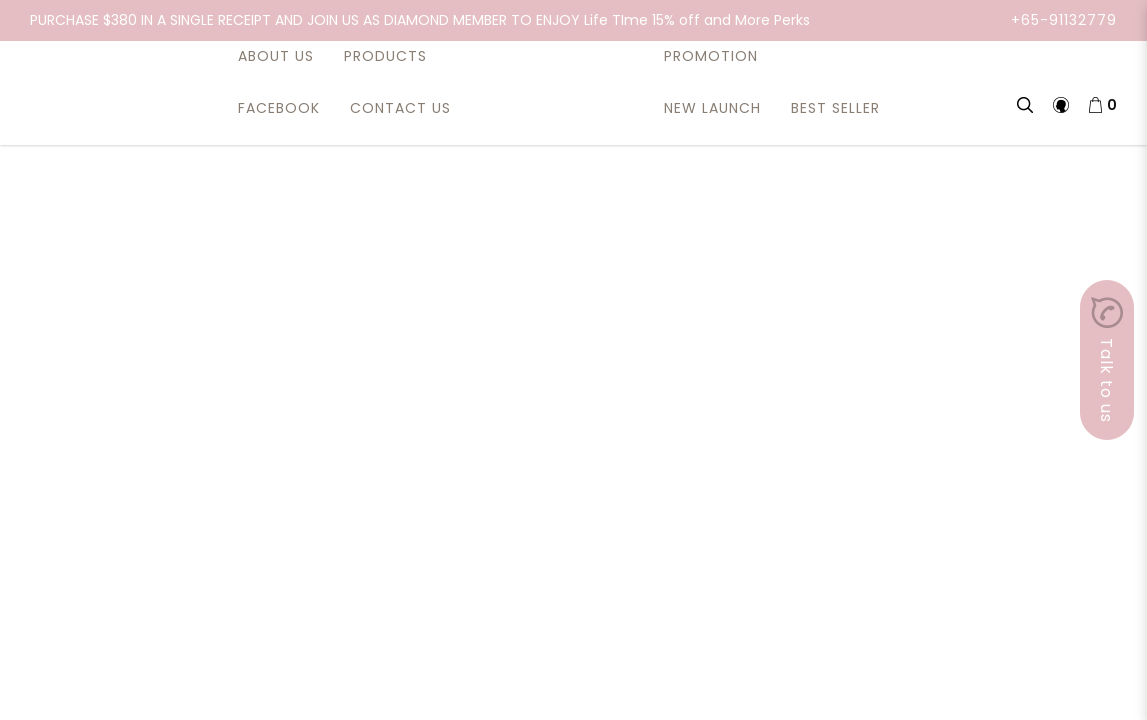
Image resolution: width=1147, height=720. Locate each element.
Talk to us (1107, 360)
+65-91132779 (1064, 20)
